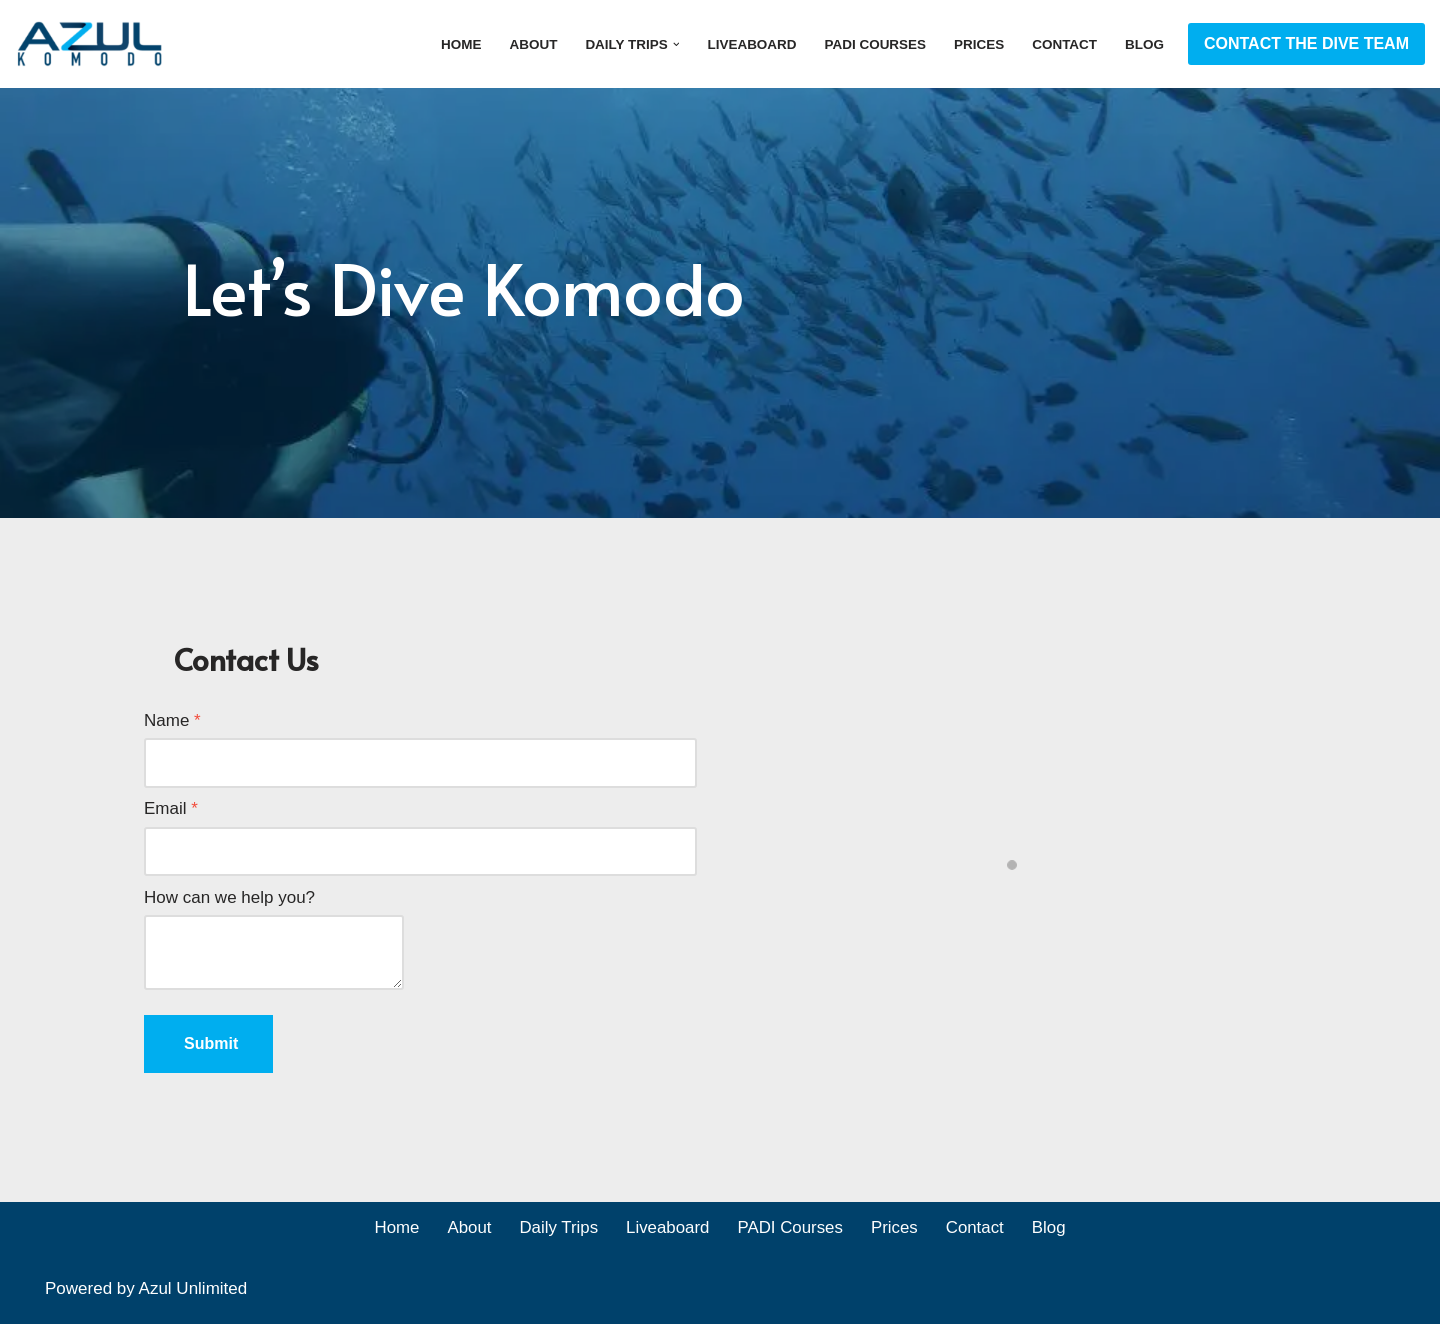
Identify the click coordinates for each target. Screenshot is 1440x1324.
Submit (211, 1043)
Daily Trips (557, 1229)
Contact (1063, 44)
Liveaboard (749, 44)
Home (456, 44)
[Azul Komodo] (90, 44)
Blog (1144, 44)
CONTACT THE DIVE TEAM (1306, 43)
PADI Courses (873, 44)
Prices (978, 44)
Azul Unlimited (193, 1289)
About (529, 44)
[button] (672, 43)
